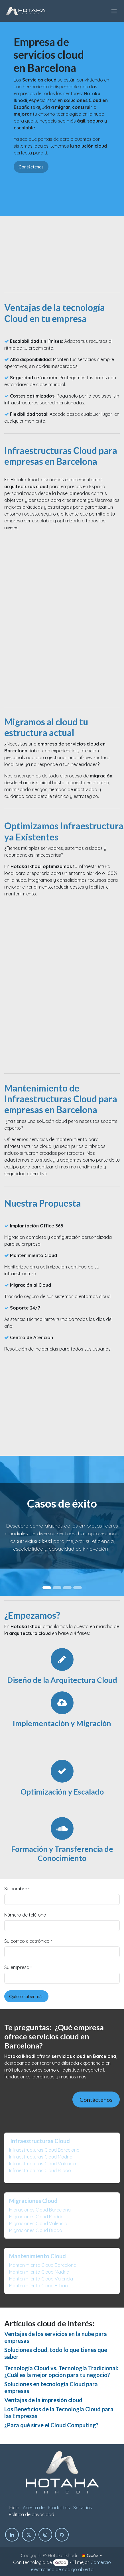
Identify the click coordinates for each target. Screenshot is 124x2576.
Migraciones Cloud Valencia (38, 2223)
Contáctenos (31, 166)
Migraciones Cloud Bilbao (35, 2230)
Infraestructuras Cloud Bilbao (40, 2170)
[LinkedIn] (12, 2535)
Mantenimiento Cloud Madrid (39, 2272)
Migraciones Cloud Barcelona (40, 2210)
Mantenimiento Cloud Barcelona (42, 2265)
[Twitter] (29, 2535)
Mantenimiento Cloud (37, 2256)
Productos (59, 2507)
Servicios (82, 2507)
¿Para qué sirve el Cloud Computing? (51, 2425)
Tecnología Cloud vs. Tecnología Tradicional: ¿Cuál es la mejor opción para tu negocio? (61, 2371)
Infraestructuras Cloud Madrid (40, 2157)
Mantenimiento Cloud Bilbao (38, 2285)
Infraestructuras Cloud (40, 2140)
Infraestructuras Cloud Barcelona (44, 2150)
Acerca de (33, 2507)
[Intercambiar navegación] (114, 11)
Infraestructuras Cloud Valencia (42, 2163)
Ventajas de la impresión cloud (43, 2399)
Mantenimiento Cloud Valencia (41, 2279)
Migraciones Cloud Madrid (36, 2216)
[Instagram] (45, 2535)
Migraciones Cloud (33, 2200)
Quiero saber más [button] (26, 1996)
